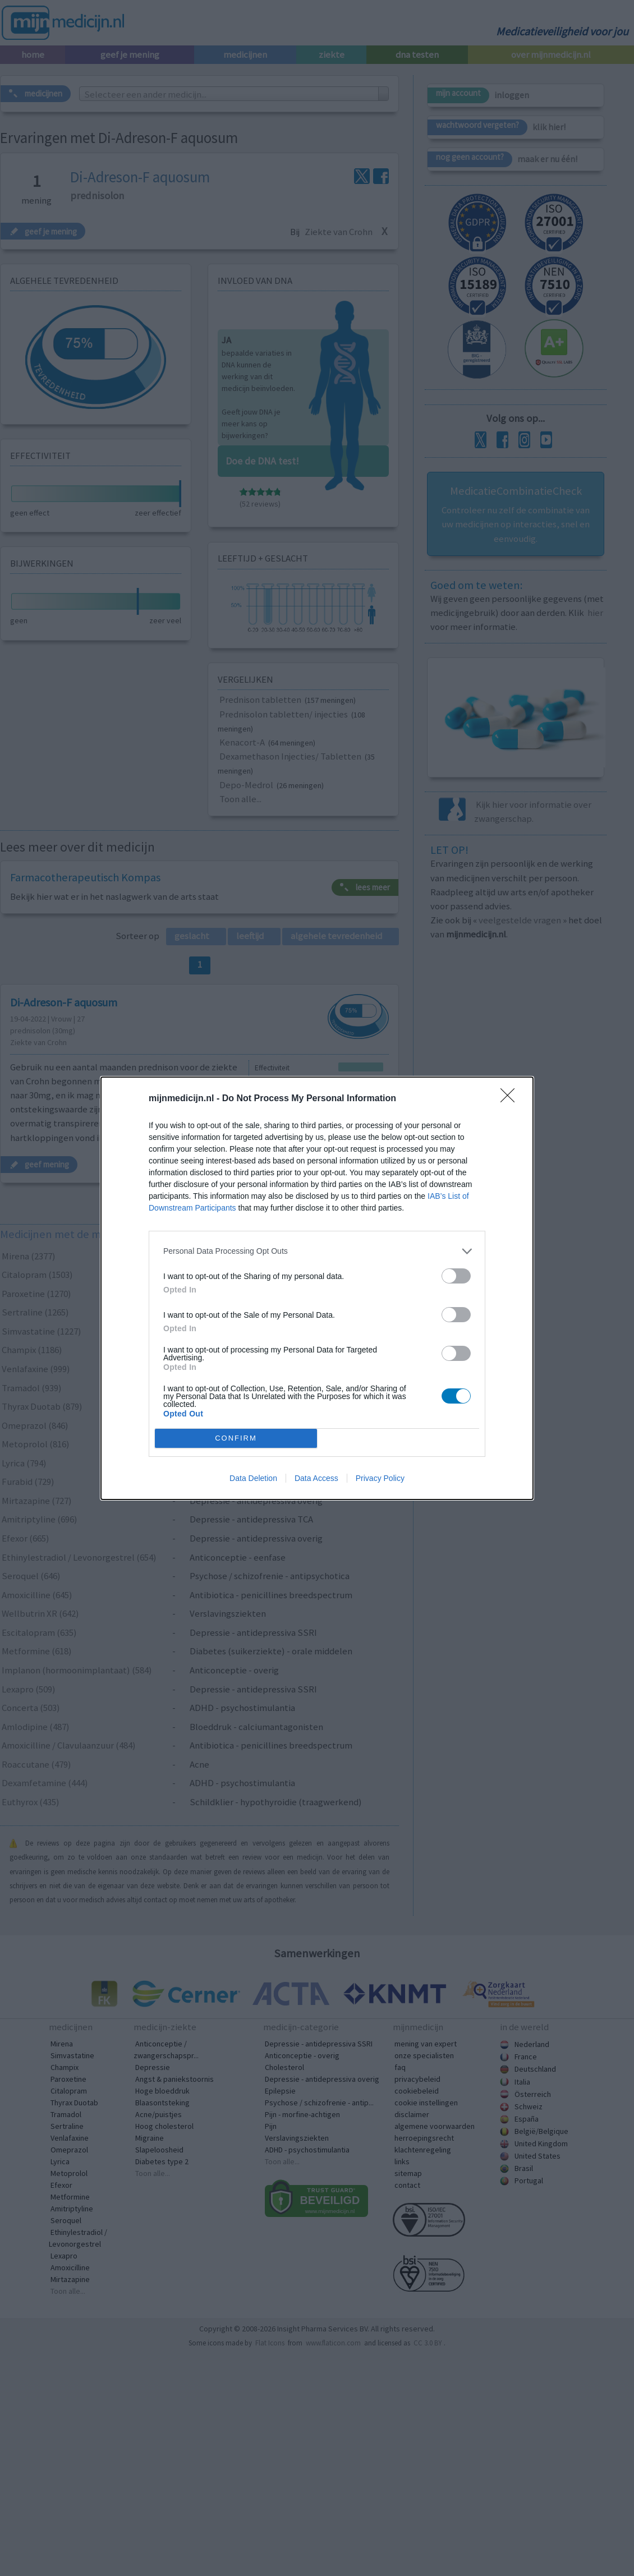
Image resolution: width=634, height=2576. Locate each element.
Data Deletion (253, 1478)
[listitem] (317, 1251)
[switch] (456, 1276)
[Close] (511, 1099)
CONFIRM (236, 1438)
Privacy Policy (380, 1478)
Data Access (316, 1478)
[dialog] (317, 1288)
